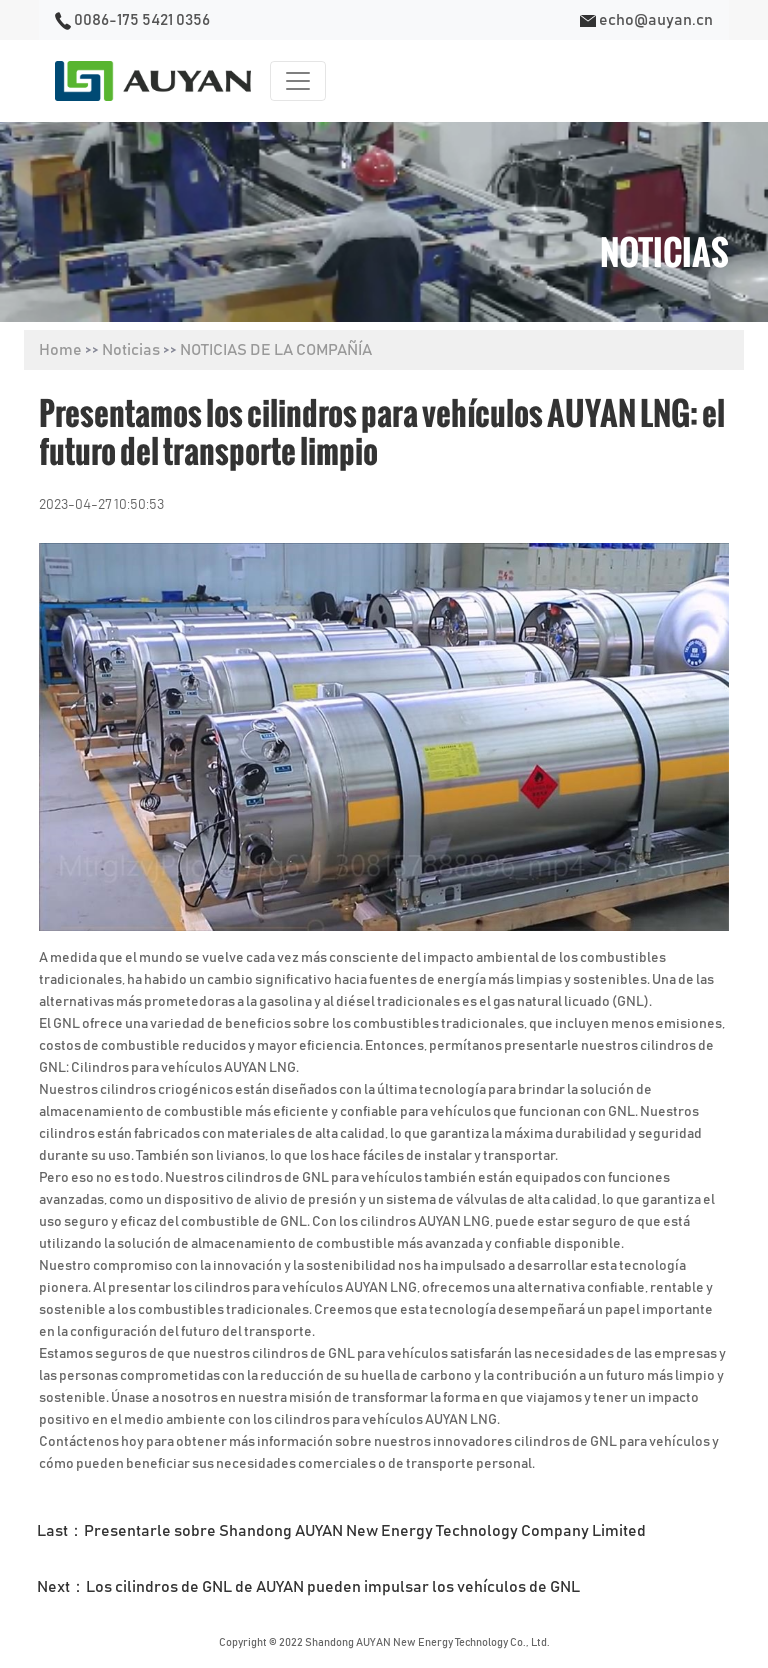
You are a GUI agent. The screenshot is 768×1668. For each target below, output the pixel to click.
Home (60, 350)
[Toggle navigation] (298, 81)
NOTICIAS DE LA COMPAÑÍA (276, 350)
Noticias (131, 350)
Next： (308, 1587)
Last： (341, 1531)
